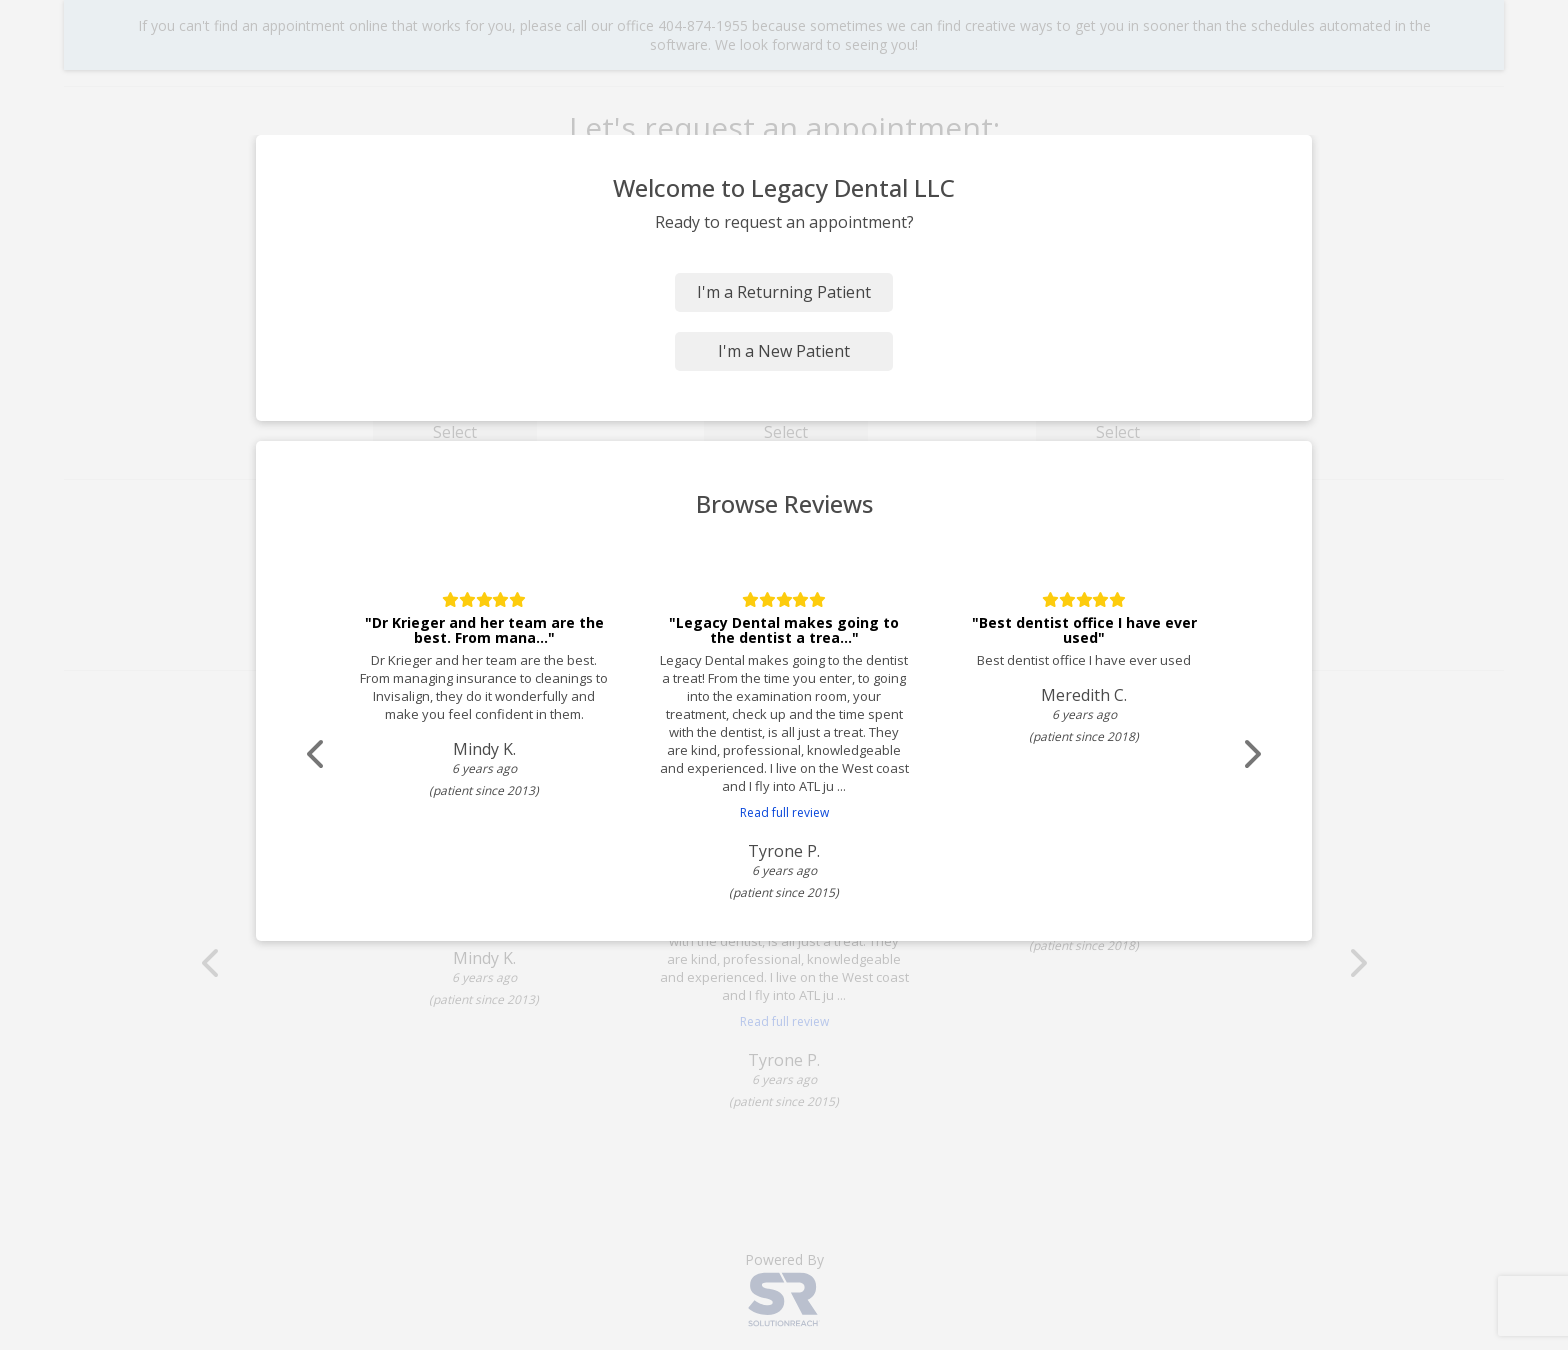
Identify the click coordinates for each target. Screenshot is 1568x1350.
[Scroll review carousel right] (1249, 754)
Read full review (784, 812)
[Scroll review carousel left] (319, 754)
